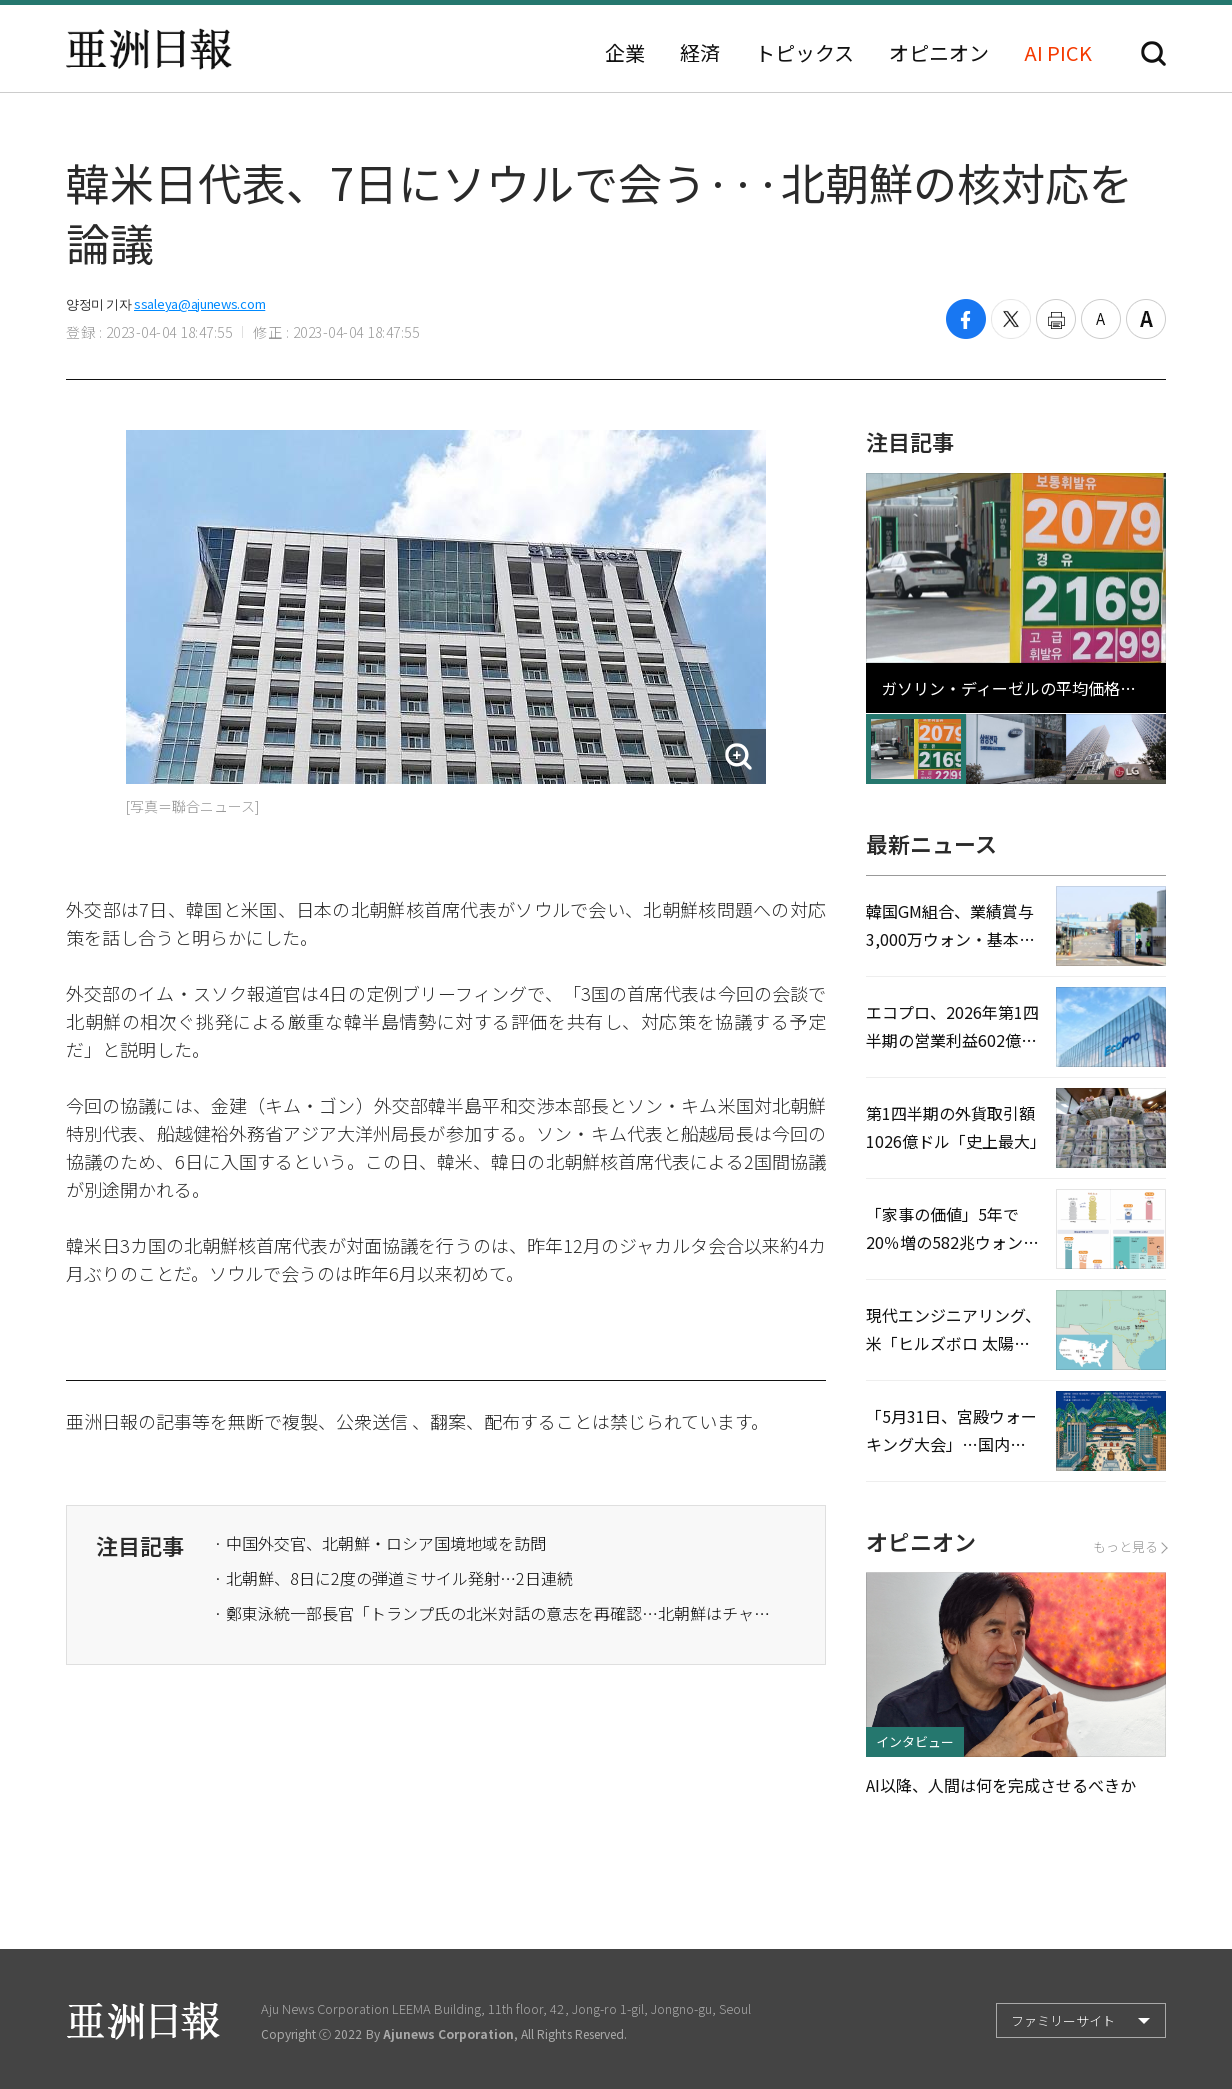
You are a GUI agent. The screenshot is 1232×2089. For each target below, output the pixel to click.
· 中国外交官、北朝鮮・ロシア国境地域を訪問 (380, 1543)
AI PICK (1058, 53)
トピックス (804, 53)
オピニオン (939, 53)
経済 (700, 53)
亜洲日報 (149, 49)
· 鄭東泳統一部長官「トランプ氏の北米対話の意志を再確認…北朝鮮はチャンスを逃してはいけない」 (494, 1613)
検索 (1153, 53)
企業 (625, 53)
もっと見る (1129, 1546)
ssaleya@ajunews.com (199, 303)
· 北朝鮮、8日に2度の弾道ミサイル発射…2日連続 (393, 1578)
